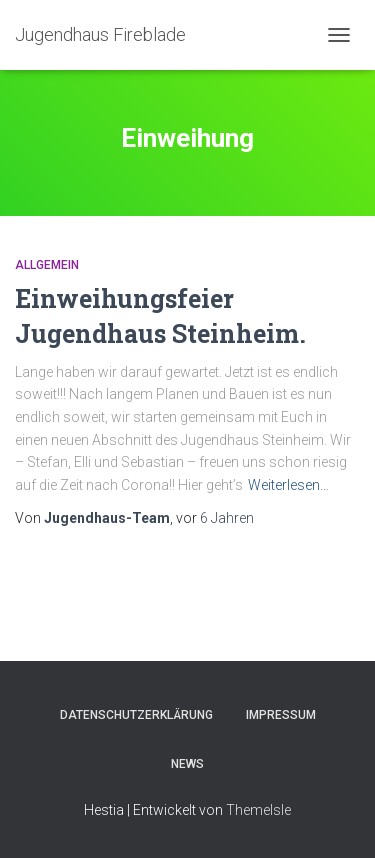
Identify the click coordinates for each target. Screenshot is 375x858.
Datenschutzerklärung (136, 715)
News (187, 764)
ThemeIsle (258, 810)
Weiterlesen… (288, 485)
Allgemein (47, 265)
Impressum (281, 715)
